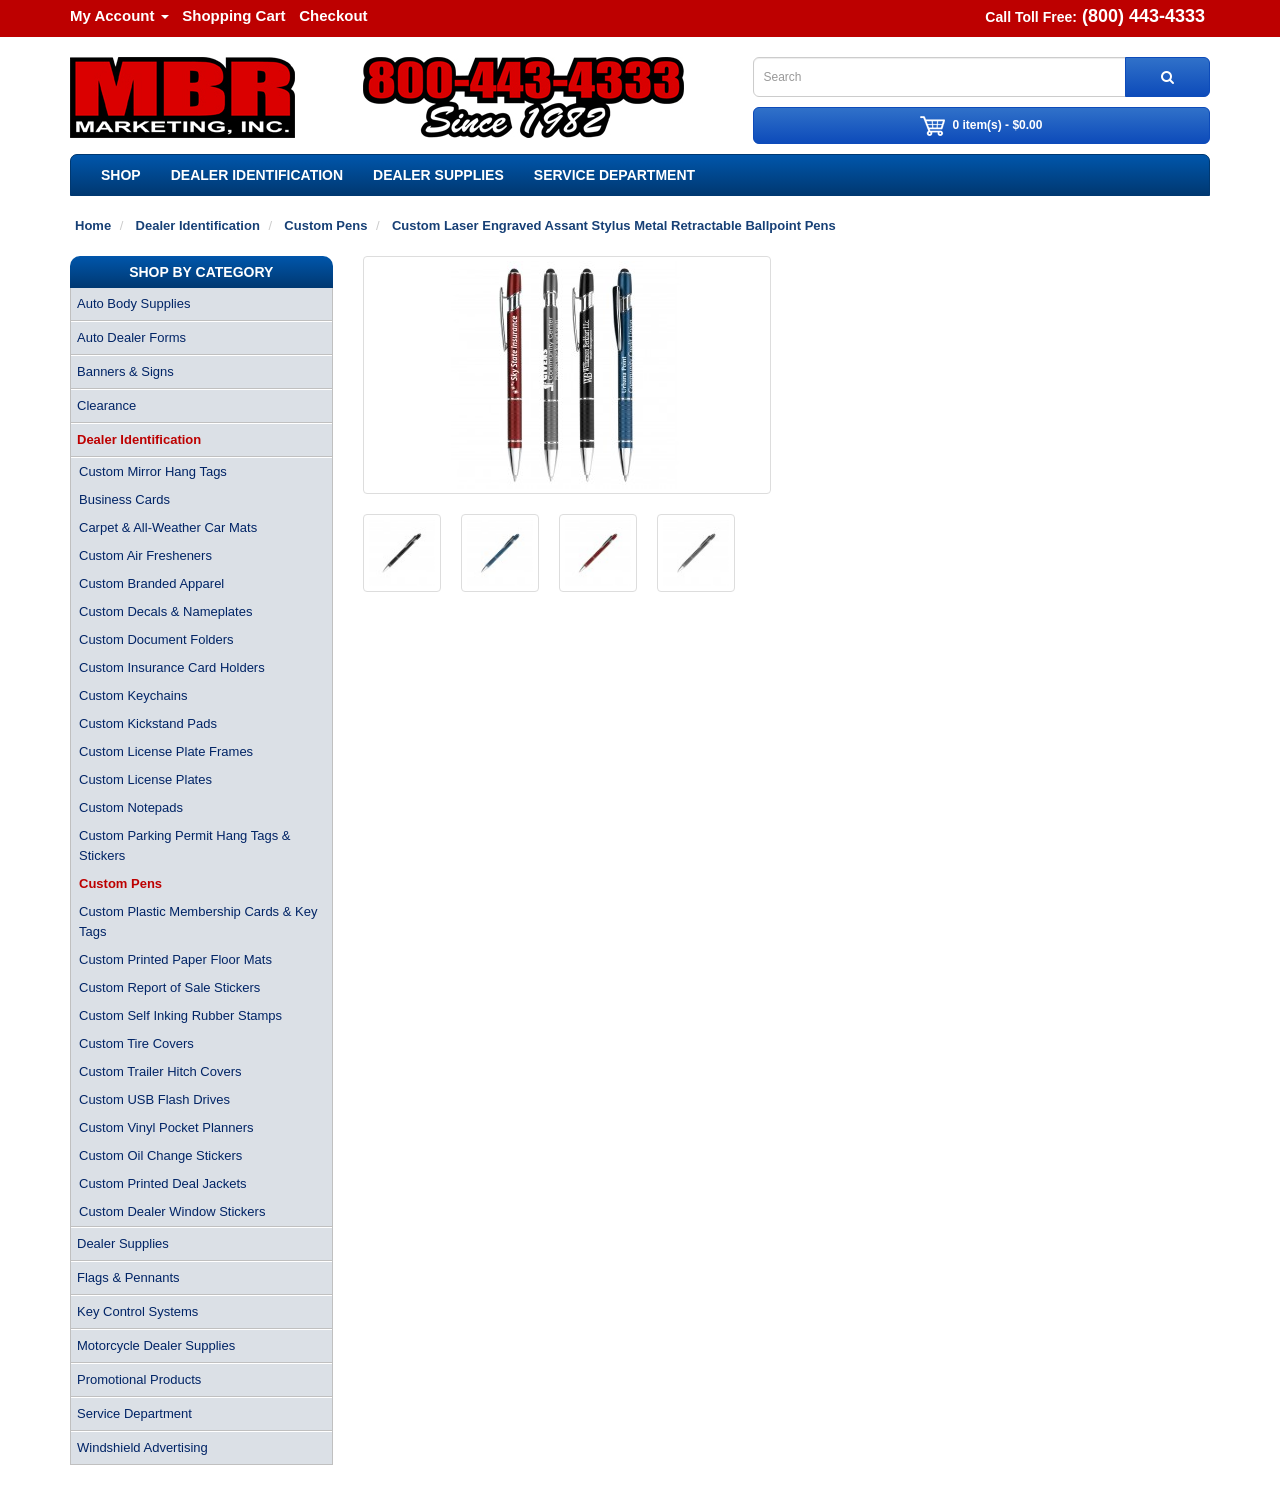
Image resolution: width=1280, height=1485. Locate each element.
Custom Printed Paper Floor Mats (175, 959)
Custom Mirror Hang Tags (153, 471)
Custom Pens (120, 883)
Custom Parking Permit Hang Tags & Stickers (184, 845)
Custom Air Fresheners (145, 555)
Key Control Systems (137, 1311)
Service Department (614, 175)
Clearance (106, 405)
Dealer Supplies (438, 175)
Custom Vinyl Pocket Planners (166, 1127)
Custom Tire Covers (136, 1043)
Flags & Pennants (128, 1277)
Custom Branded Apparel (151, 583)
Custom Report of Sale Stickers (169, 987)
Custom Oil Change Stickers (160, 1155)
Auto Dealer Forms (131, 337)
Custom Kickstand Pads (148, 723)
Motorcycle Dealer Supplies (156, 1345)
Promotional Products (139, 1379)
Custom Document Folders (156, 639)
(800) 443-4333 (1143, 16)
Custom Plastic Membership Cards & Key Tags (198, 921)
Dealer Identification (257, 175)
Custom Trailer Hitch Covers (160, 1071)
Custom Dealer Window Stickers (172, 1211)
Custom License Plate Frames (166, 751)
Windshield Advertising (142, 1447)
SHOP (121, 175)
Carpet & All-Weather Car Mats (168, 527)
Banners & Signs (125, 371)
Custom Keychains (133, 695)
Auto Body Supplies (133, 303)
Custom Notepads (131, 807)
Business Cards (124, 499)
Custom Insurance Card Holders (172, 667)
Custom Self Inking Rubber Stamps (180, 1015)
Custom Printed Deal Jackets (163, 1183)
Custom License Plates (145, 779)
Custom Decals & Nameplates (165, 611)
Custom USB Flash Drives (154, 1099)
